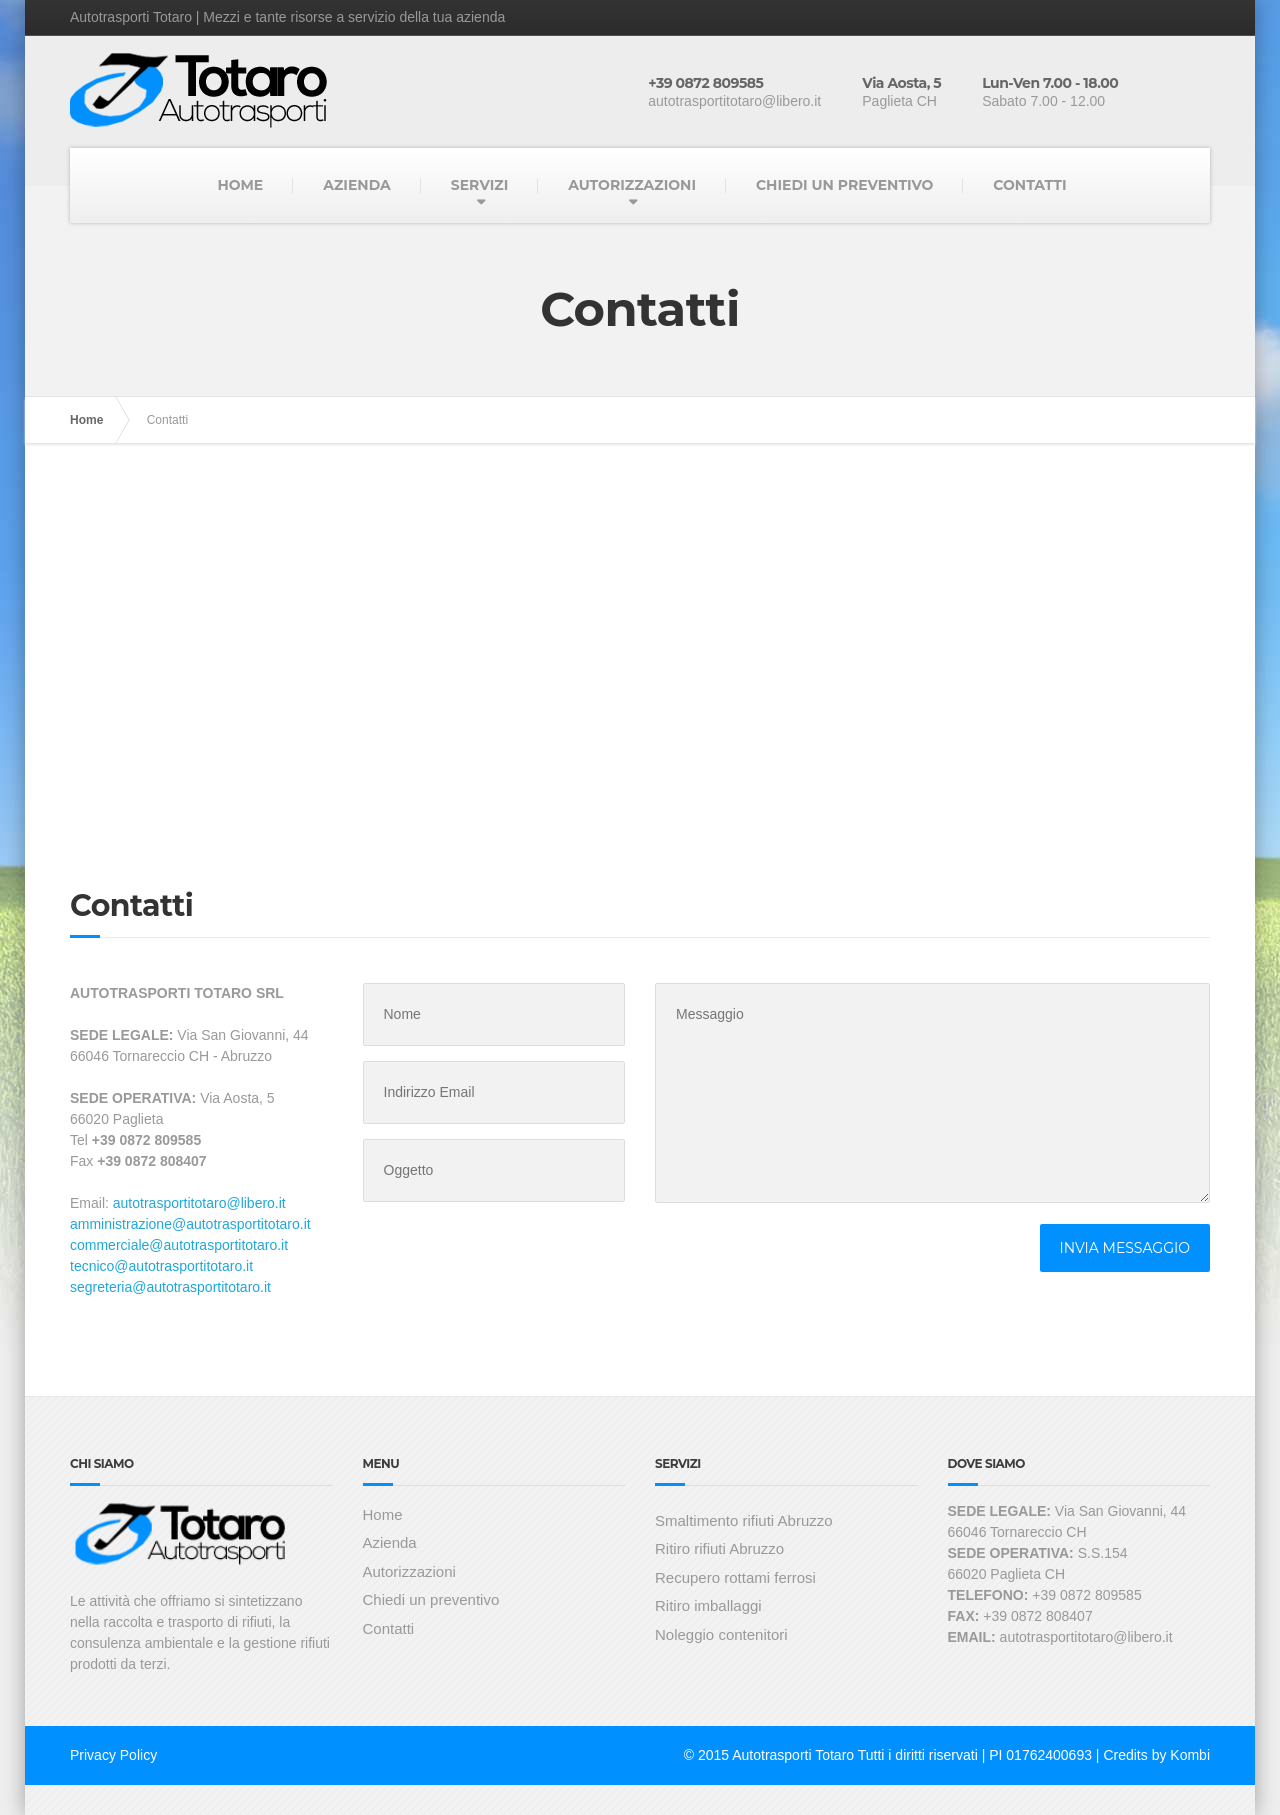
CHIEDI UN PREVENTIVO (844, 185)
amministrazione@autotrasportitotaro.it (190, 1224)
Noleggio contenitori (721, 1634)
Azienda (390, 1542)
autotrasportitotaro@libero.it (199, 1203)
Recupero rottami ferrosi (735, 1577)
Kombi (1190, 1755)
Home (86, 420)
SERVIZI (479, 185)
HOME (240, 185)
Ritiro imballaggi (708, 1605)
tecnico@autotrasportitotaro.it (161, 1266)
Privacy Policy (113, 1755)
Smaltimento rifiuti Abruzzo (744, 1520)
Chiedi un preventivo (431, 1599)
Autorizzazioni (409, 1571)
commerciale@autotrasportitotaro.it (179, 1245)
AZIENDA (357, 185)
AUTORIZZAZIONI (632, 185)
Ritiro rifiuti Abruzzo (719, 1548)
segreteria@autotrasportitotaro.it (170, 1287)
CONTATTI (1029, 185)
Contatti (389, 1628)
